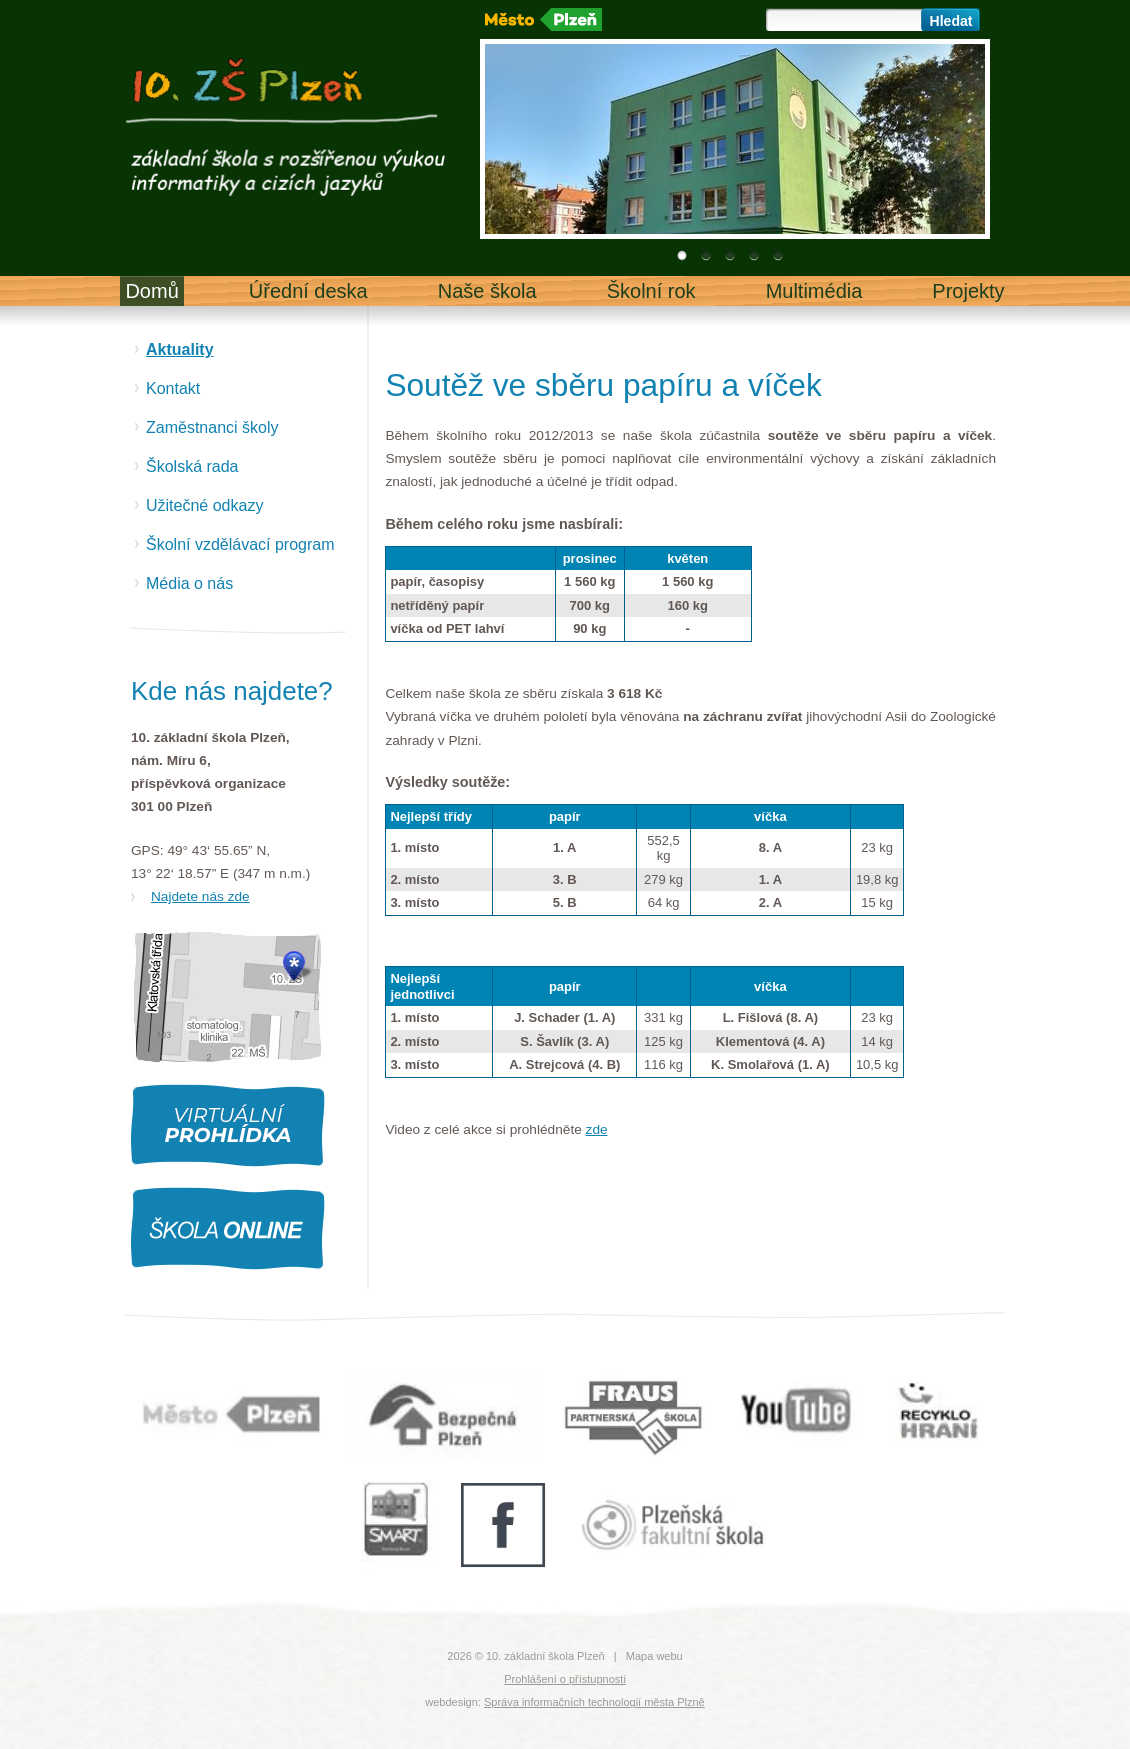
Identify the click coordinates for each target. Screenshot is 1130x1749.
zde (597, 1129)
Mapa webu (654, 1656)
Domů (151, 291)
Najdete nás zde (200, 896)
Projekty (968, 291)
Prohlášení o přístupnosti (565, 1679)
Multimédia (814, 291)
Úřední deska (308, 291)
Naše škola (487, 291)
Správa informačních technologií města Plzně (594, 1702)
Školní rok (651, 291)
